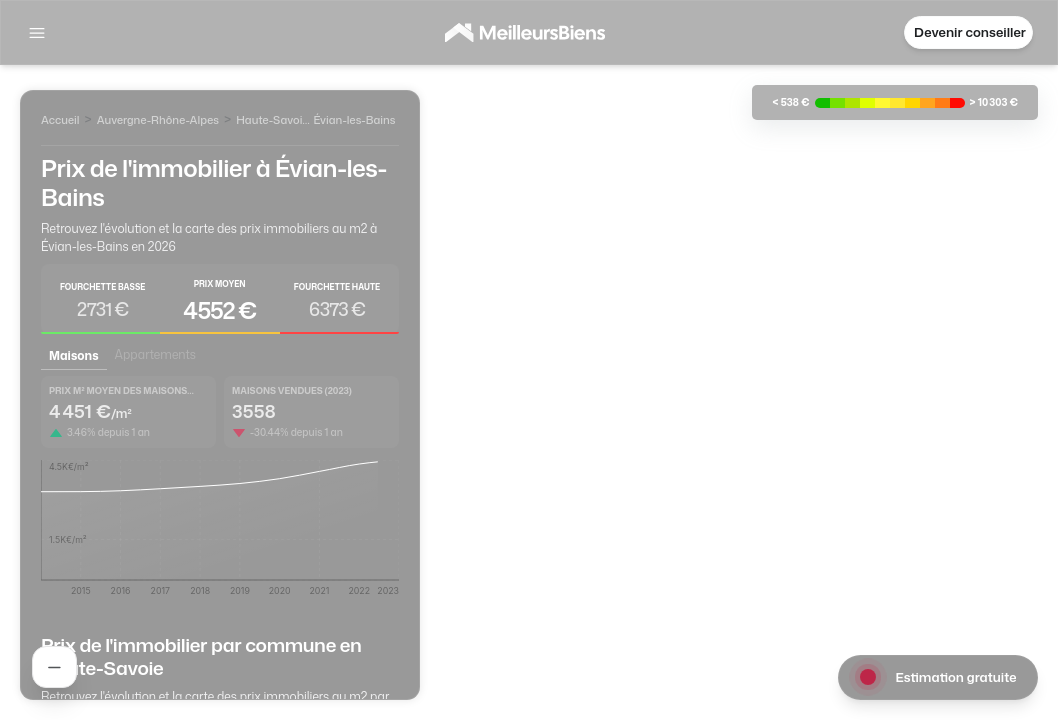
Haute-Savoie (272, 120)
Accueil (60, 120)
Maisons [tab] (74, 355)
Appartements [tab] (155, 354)
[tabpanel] (220, 493)
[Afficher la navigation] (37, 33)
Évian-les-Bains (354, 120)
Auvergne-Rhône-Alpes (158, 120)
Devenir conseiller (970, 32)
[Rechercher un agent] (54, 667)
